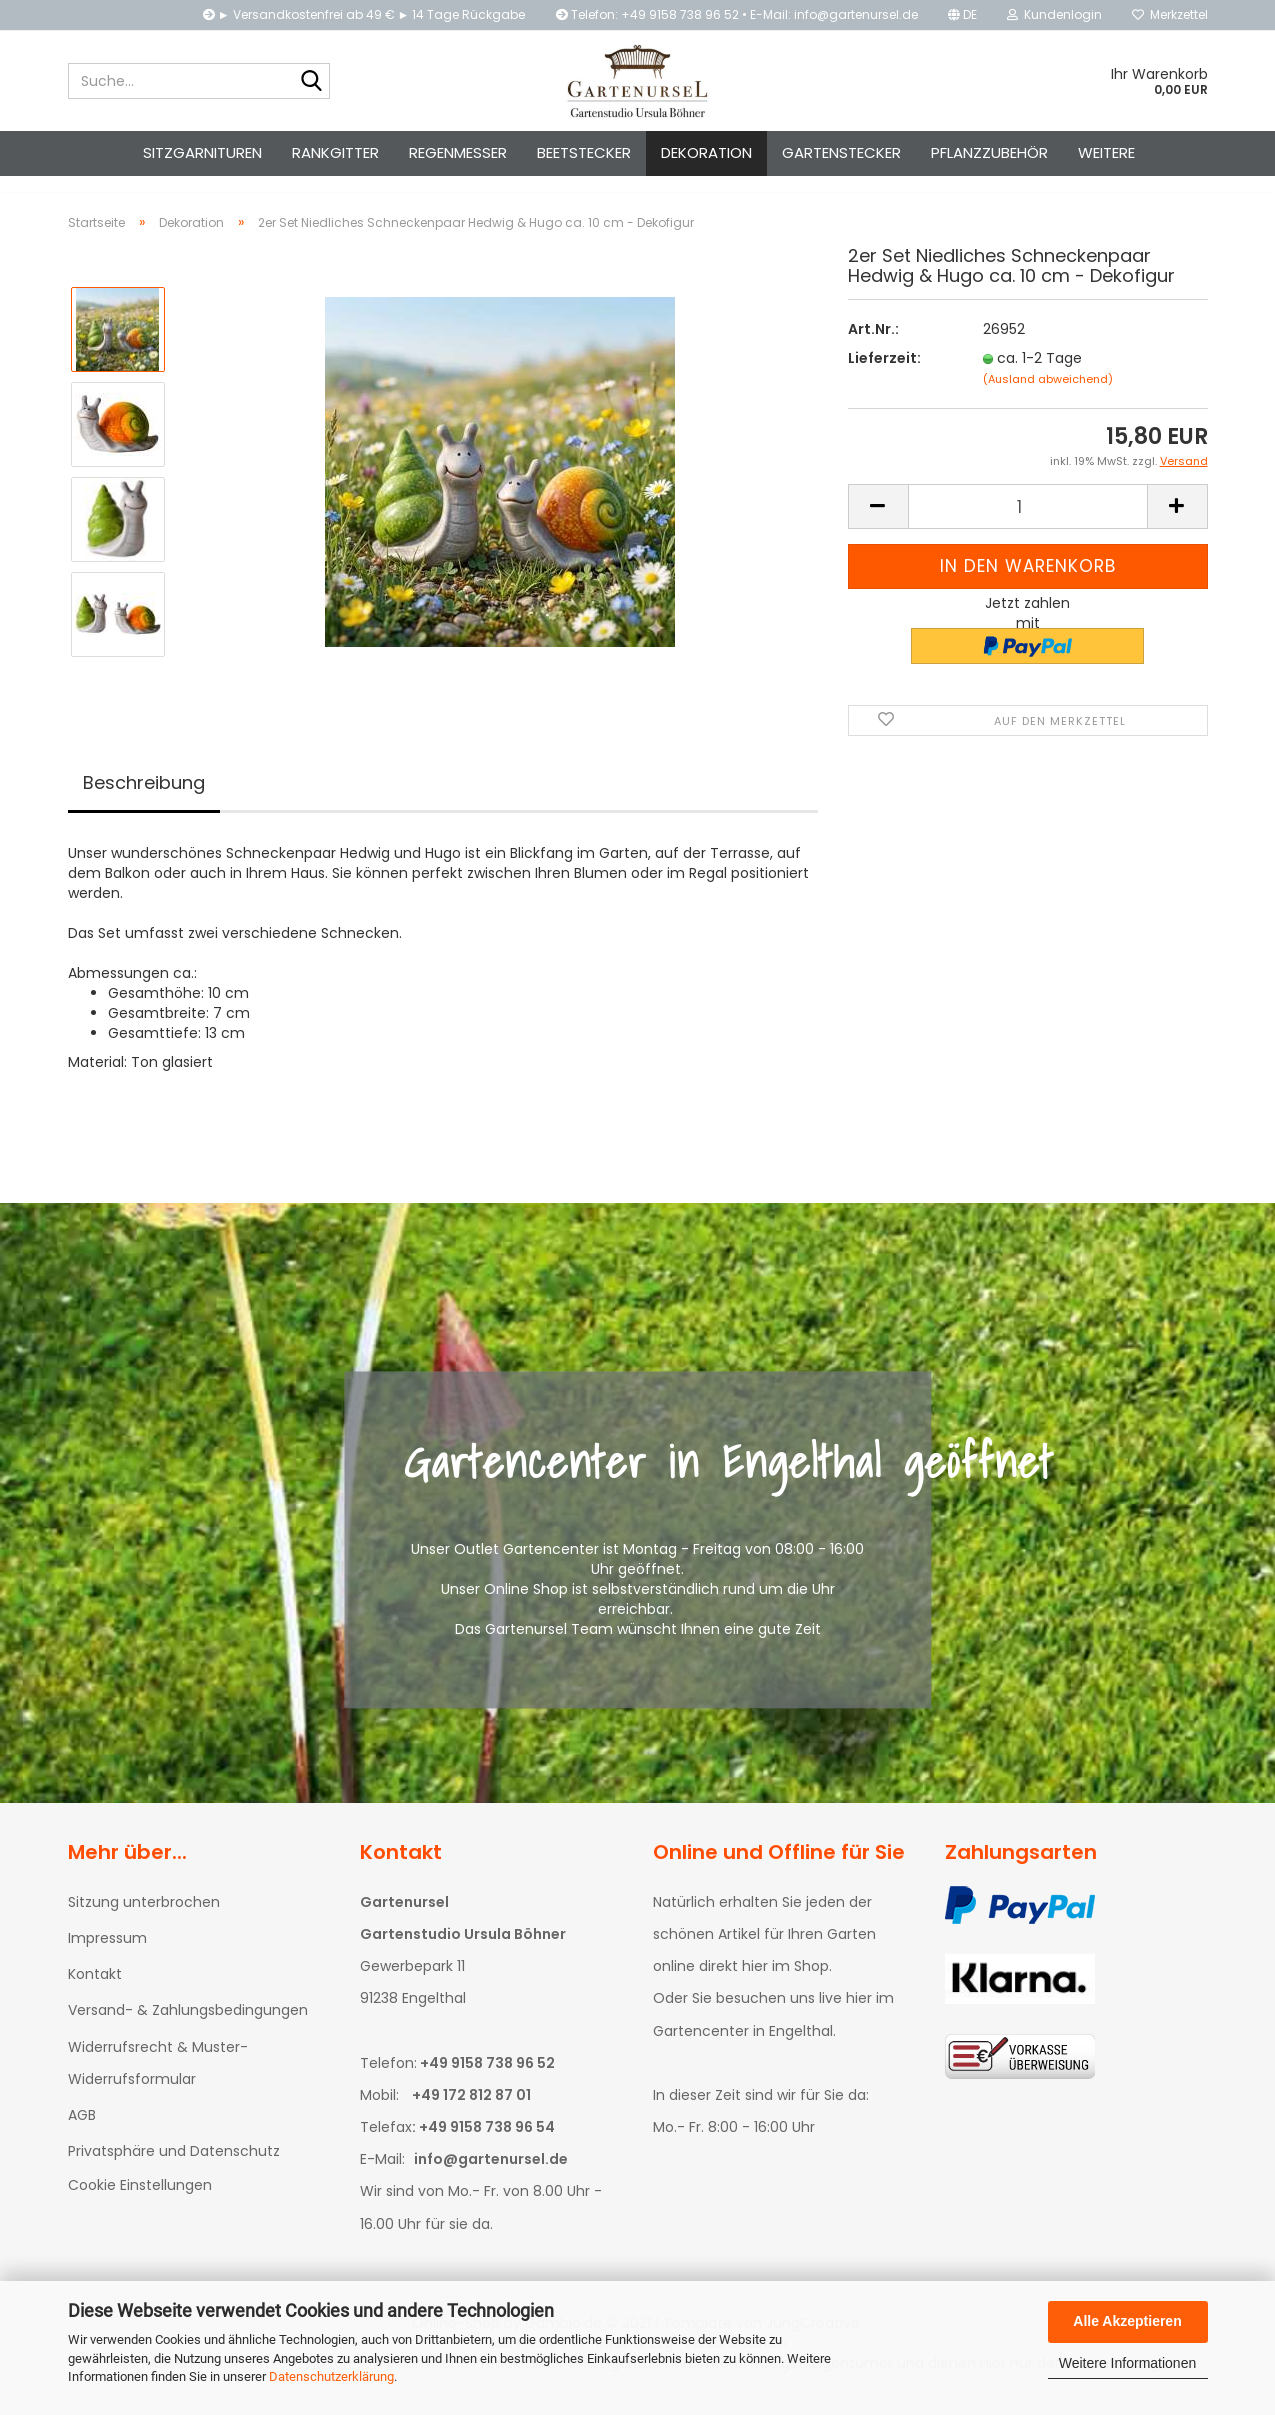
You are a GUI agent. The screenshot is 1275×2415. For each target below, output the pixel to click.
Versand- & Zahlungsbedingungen (188, 2028)
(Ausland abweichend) (1048, 397)
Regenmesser (458, 152)
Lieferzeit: (884, 376)
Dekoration (706, 152)
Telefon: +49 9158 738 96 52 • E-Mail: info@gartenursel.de (737, 14)
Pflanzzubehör (989, 152)
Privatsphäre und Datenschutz (174, 2169)
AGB (82, 2133)
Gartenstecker (841, 152)
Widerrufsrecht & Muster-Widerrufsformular (158, 2081)
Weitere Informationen (1127, 2363)
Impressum (107, 1956)
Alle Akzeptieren (1127, 2321)
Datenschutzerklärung (331, 2376)
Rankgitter (335, 152)
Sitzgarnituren (202, 152)
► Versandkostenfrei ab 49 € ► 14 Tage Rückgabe (364, 14)
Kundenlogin (1054, 14)
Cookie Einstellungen (140, 2203)
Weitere (1106, 152)
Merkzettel (1170, 14)
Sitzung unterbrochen (144, 1920)
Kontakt (95, 1992)
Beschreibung (144, 800)
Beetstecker (584, 152)
